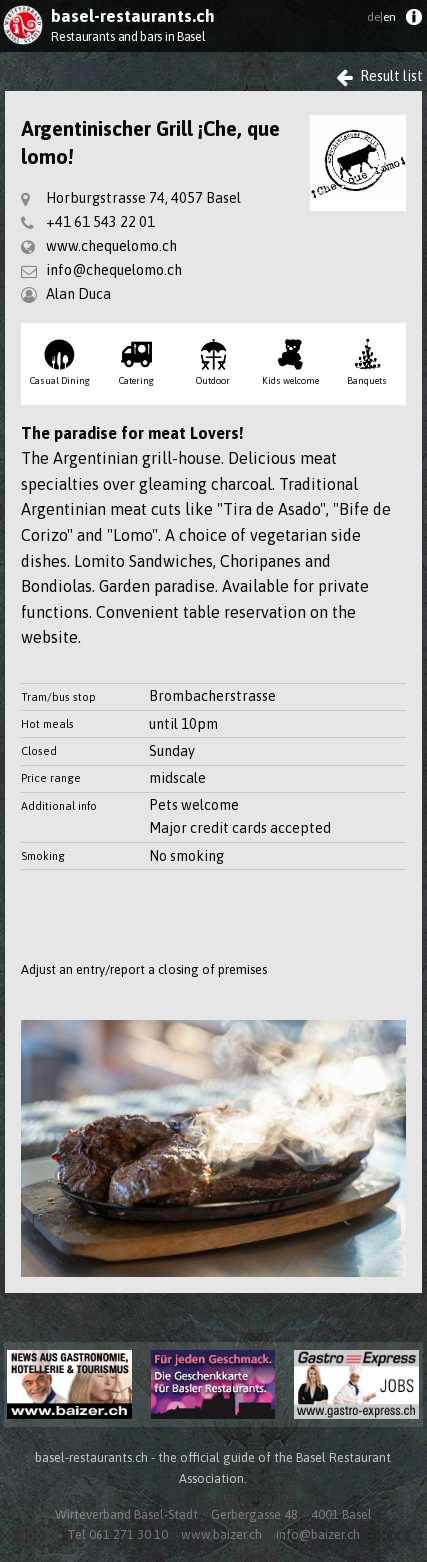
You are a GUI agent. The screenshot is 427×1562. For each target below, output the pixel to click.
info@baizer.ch (318, 1534)
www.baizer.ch (221, 1534)
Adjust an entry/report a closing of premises (144, 969)
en (381, 17)
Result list (379, 76)
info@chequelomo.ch (114, 270)
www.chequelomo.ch (111, 246)
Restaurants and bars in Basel (128, 36)
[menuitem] (413, 21)
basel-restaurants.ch (133, 16)
